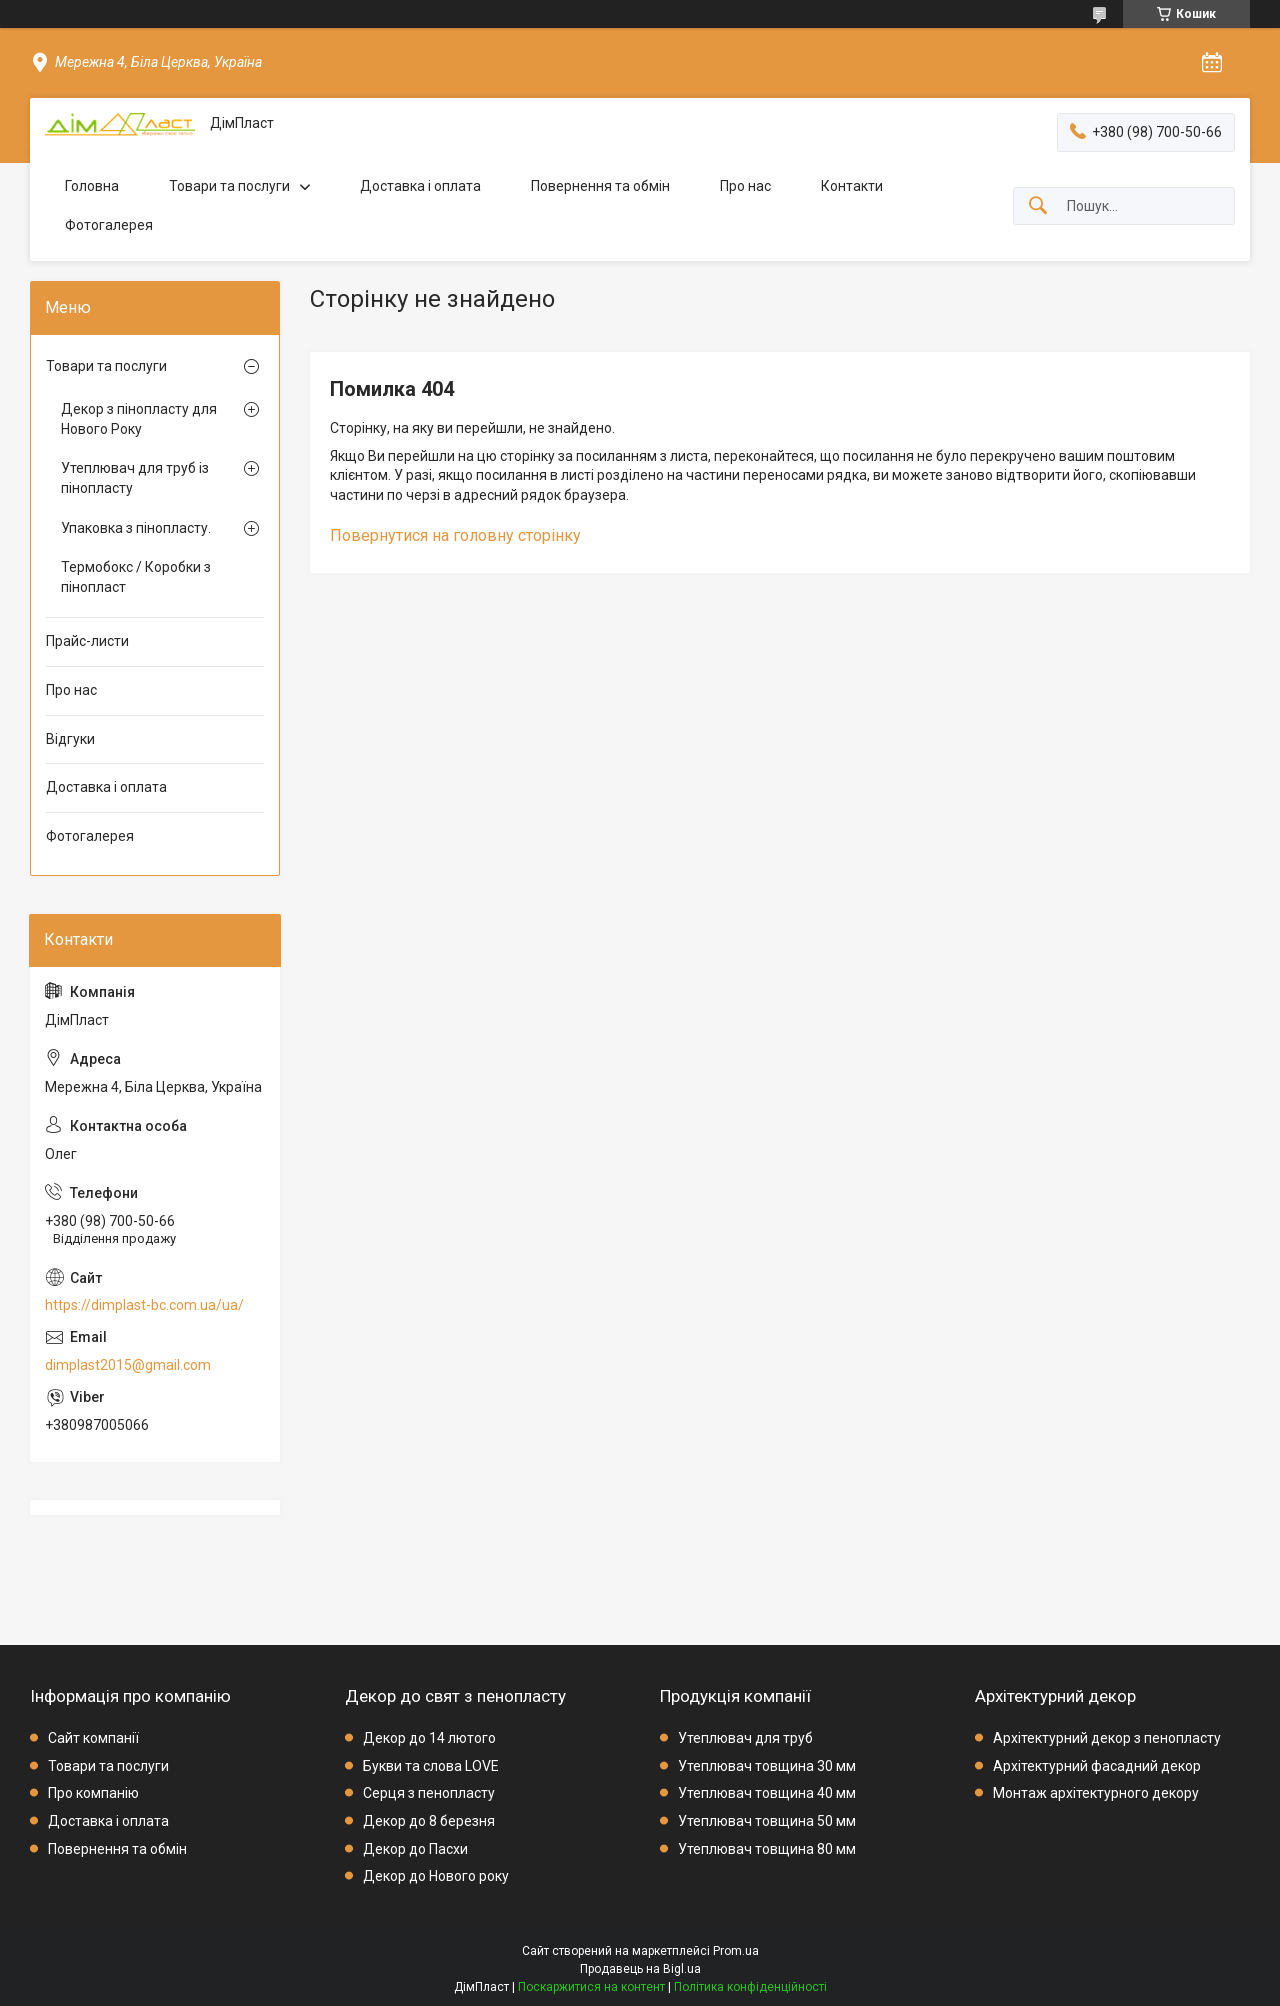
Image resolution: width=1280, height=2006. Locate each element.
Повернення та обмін (600, 186)
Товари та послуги (229, 186)
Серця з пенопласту (429, 1793)
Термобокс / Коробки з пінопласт (136, 577)
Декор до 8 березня (429, 1821)
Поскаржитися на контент (591, 1987)
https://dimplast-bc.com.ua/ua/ (144, 1305)
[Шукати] (1038, 206)
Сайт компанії (93, 1738)
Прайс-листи (87, 641)
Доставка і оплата (420, 186)
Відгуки (70, 739)
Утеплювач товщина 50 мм (767, 1821)
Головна (92, 186)
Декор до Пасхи (415, 1849)
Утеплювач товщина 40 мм (767, 1793)
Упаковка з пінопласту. (136, 528)
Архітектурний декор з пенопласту (1107, 1738)
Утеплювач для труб (745, 1738)
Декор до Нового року (436, 1876)
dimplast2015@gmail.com (128, 1365)
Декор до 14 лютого (429, 1738)
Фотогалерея (109, 225)
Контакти (852, 186)
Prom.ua (736, 1951)
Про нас (745, 186)
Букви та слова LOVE (431, 1766)
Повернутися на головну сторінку (455, 535)
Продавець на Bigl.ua (640, 1969)
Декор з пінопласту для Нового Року (139, 419)
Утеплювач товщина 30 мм (767, 1766)
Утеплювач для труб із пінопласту (135, 478)
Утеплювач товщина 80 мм (767, 1849)
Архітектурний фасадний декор (1097, 1766)
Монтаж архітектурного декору (1096, 1793)
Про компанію (93, 1793)
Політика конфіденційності (750, 1987)
